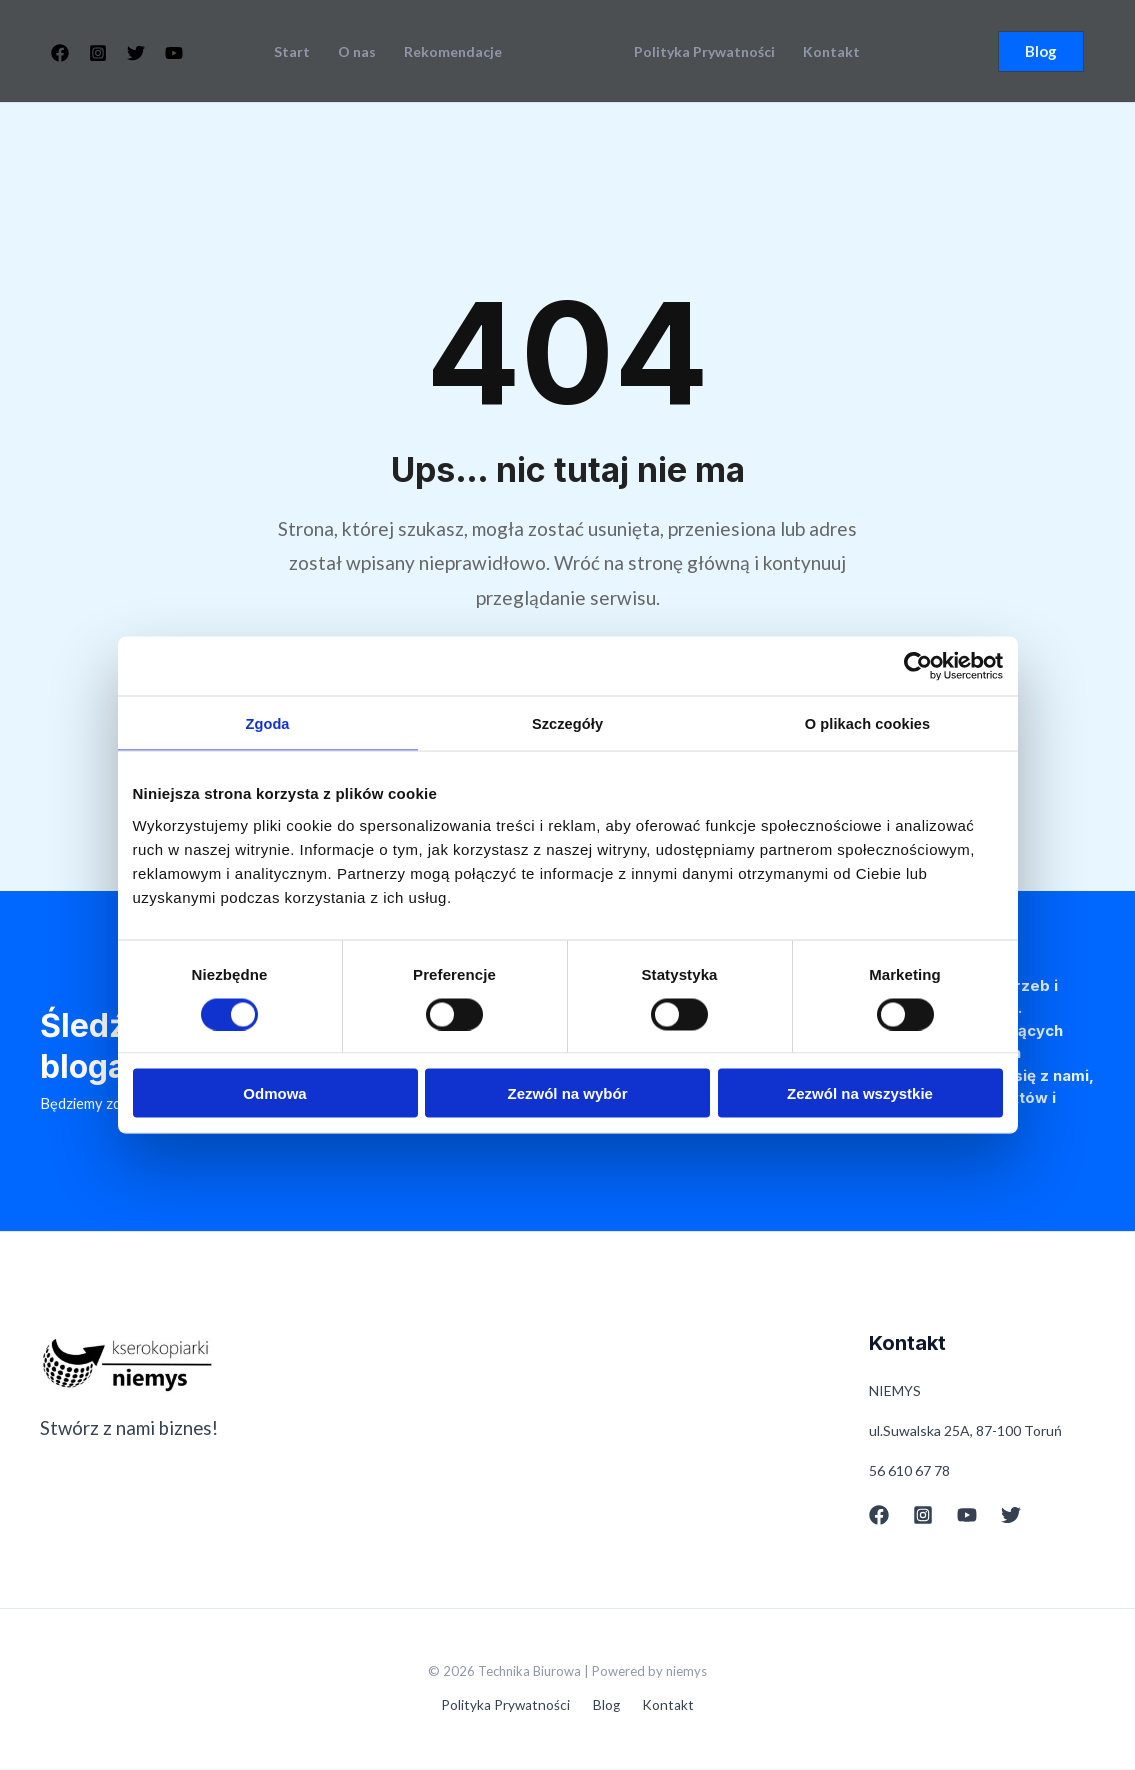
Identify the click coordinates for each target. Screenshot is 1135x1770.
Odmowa (274, 1093)
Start (292, 52)
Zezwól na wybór (567, 1093)
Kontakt (831, 52)
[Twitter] (136, 53)
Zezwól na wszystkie (860, 1093)
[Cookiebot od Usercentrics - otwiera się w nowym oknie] (915, 666)
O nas (357, 52)
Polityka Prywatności (704, 52)
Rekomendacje (453, 52)
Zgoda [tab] (268, 723)
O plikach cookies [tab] (867, 723)
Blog (607, 1706)
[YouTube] (174, 53)
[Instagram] (98, 53)
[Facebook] (60, 53)
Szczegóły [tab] (567, 723)
